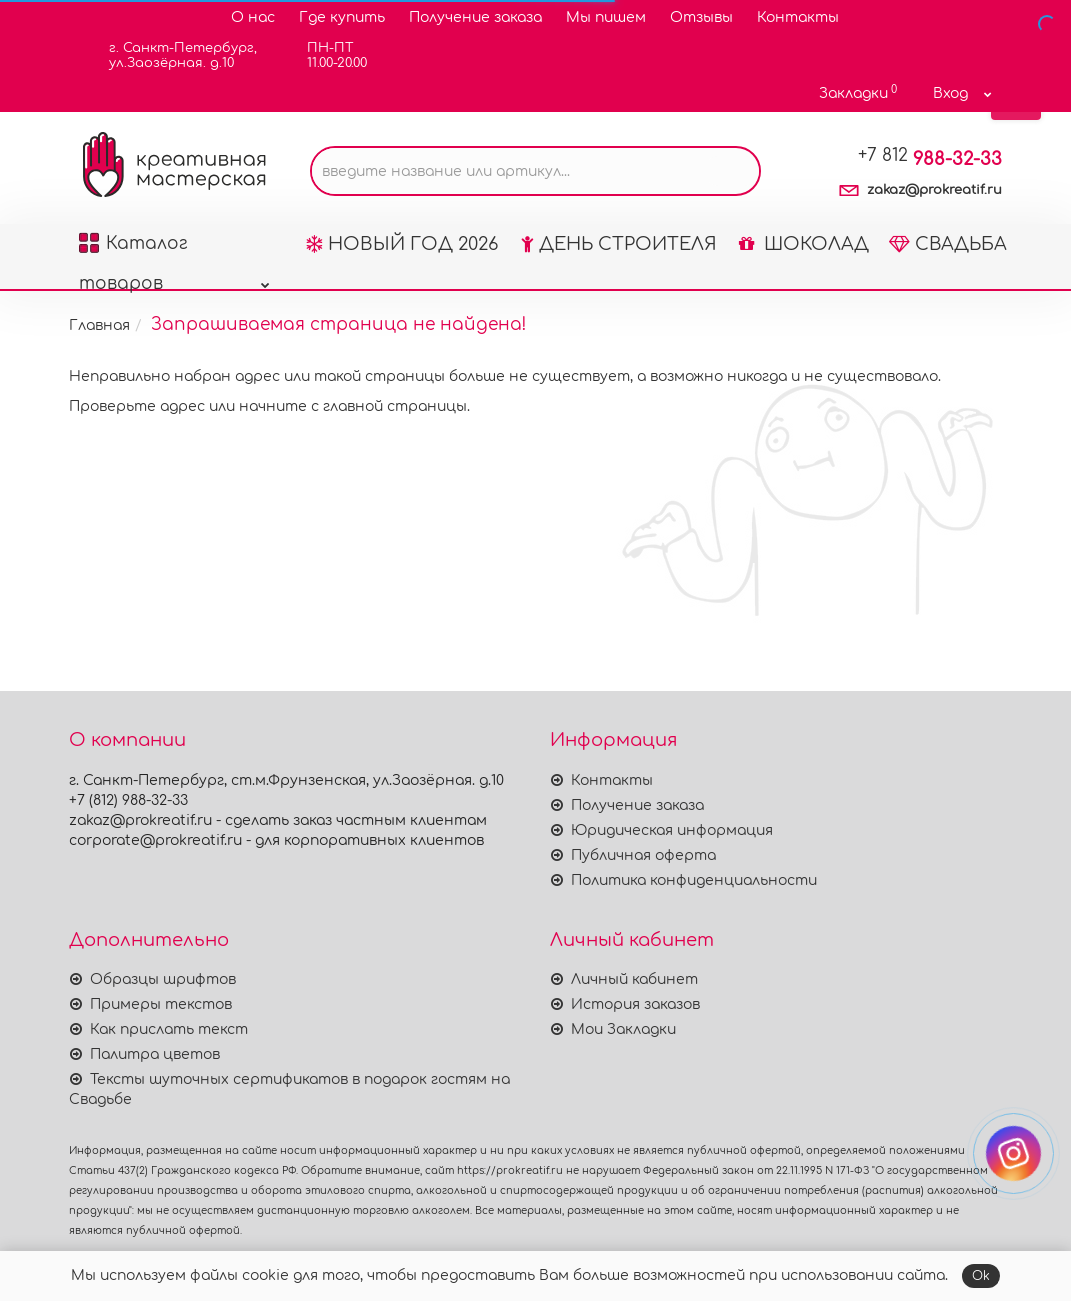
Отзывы (701, 17)
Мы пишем (606, 17)
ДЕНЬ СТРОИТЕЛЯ (619, 244)
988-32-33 (930, 159)
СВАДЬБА (948, 244)
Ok (981, 1276)
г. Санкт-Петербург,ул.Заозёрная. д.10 (170, 55)
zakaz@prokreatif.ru (934, 190)
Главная (99, 325)
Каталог (174, 249)
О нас (253, 17)
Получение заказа (475, 17)
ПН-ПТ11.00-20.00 (324, 55)
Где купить (342, 17)
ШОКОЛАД (804, 244)
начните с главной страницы (353, 406)
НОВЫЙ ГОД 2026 (402, 244)
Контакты (798, 17)
